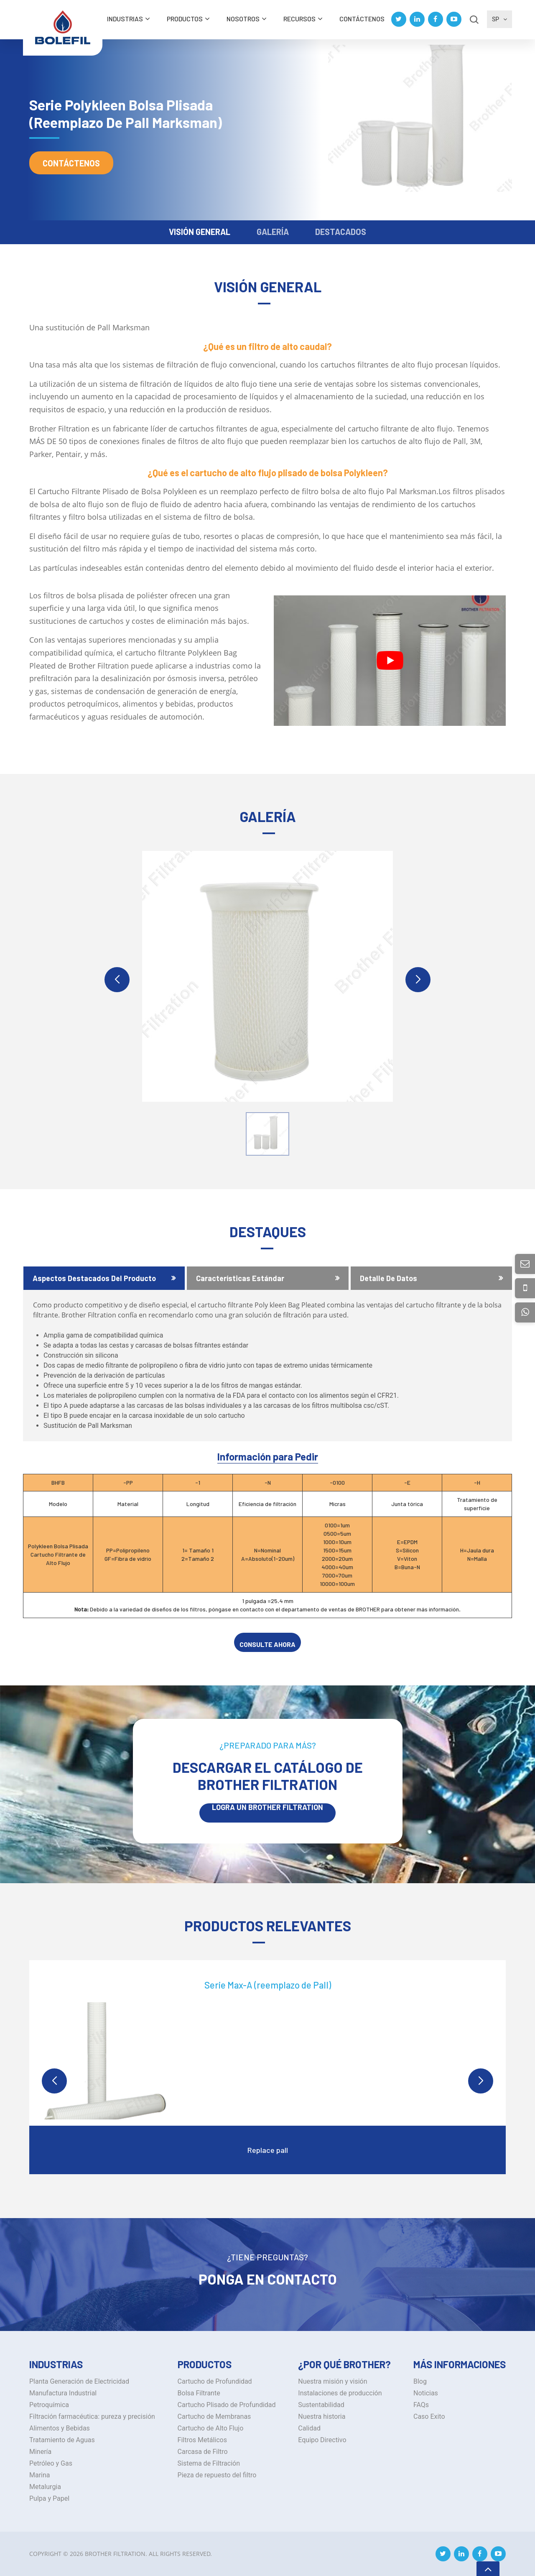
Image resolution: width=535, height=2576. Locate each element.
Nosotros (243, 19)
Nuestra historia (321, 2416)
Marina (39, 2475)
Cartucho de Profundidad (215, 2381)
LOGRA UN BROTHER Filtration (267, 1807)
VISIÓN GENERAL (199, 232)
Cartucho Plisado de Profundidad (227, 2405)
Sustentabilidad (321, 2405)
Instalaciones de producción (340, 2393)
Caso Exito (429, 2416)
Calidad (309, 2428)
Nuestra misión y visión (332, 2381)
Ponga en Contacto (268, 2279)
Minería (40, 2452)
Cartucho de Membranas (214, 2416)
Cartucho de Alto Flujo (211, 2428)
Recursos (299, 19)
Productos (185, 19)
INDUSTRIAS (125, 19)
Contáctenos (362, 19)
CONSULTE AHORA (267, 1644)
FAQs (421, 2405)
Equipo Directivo (322, 2440)
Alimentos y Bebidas (59, 2428)
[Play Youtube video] (390, 660)
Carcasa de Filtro (203, 2452)
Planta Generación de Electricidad (79, 2381)
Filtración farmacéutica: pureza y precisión (92, 2416)
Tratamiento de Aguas (62, 2440)
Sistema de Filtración (209, 2463)
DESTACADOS (340, 232)
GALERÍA (273, 232)
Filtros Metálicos (202, 2440)
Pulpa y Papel (49, 2498)
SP (499, 19)
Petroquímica (49, 2405)
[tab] (104, 1278)
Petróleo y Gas (50, 2463)
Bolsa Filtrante (199, 2393)
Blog (420, 2381)
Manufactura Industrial (63, 2393)
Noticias (425, 2393)
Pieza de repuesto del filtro (217, 2475)
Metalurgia (45, 2487)
